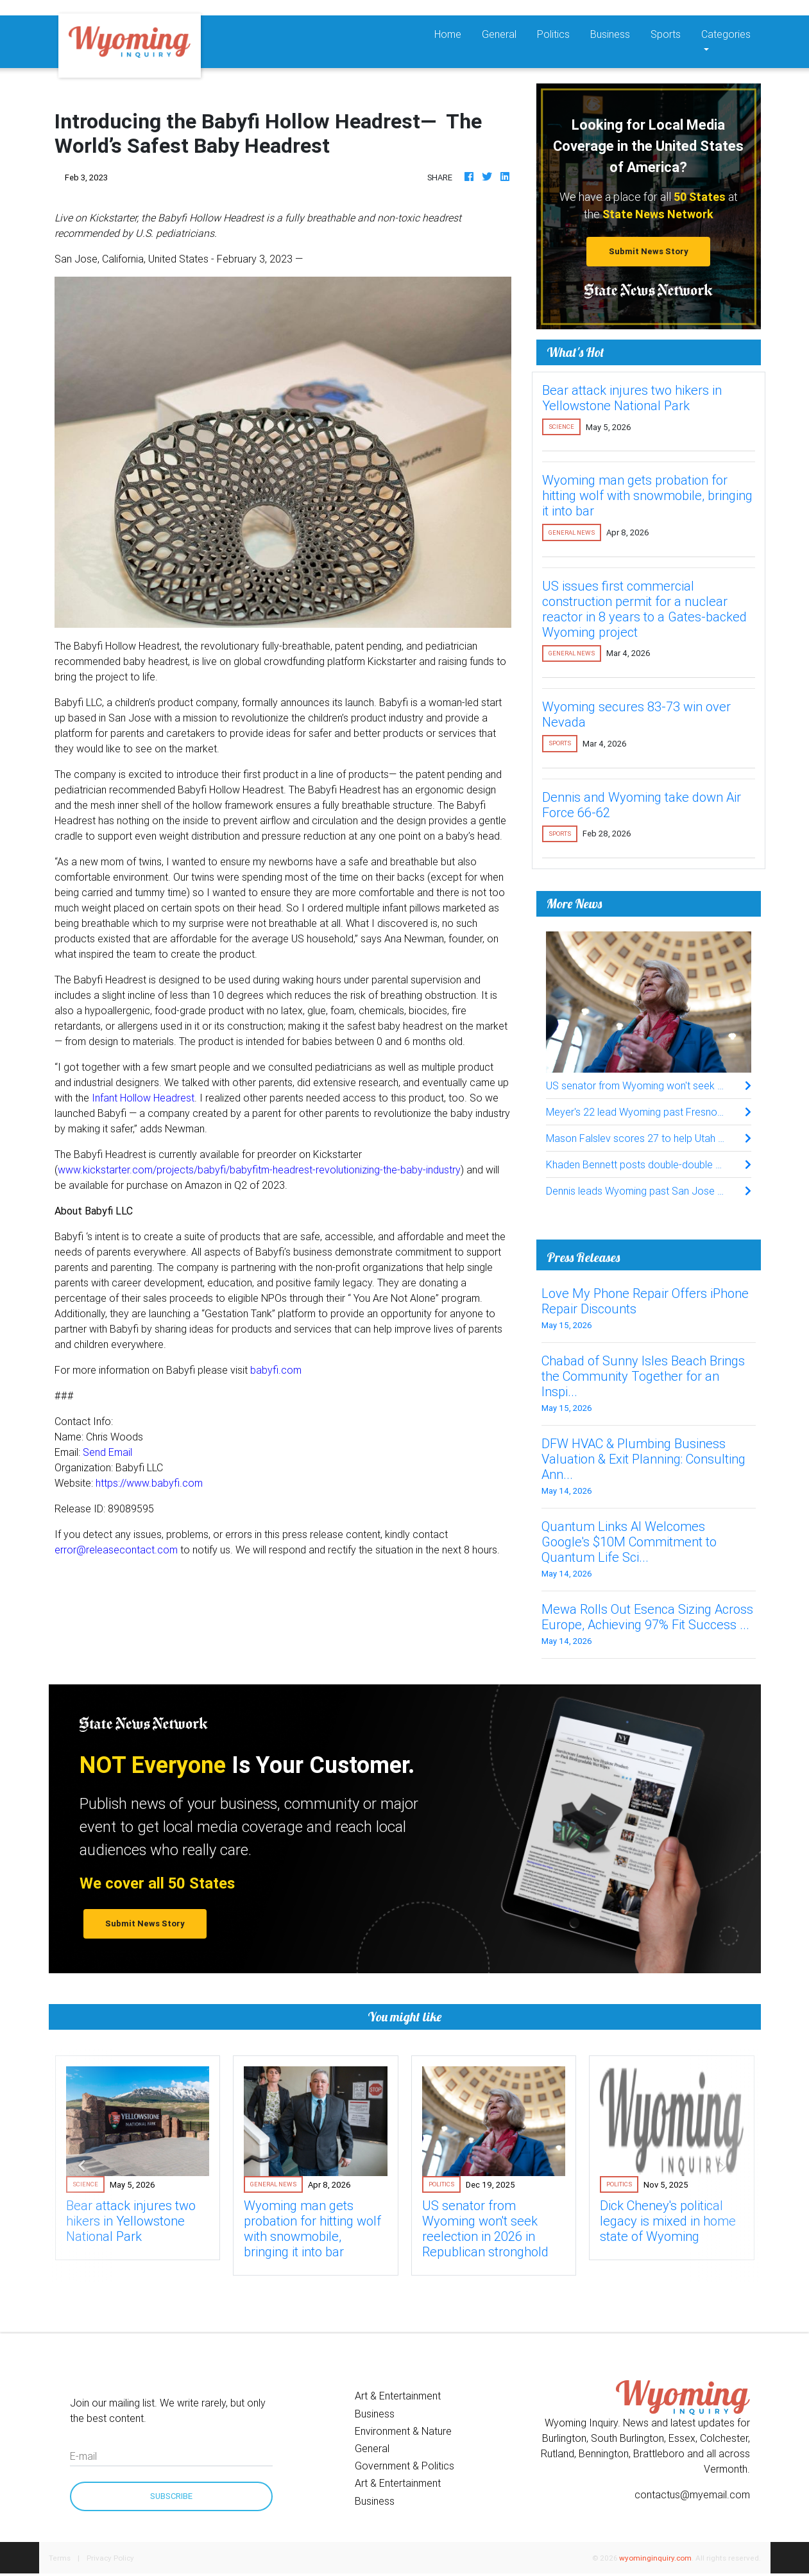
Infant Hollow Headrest (143, 1097)
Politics (553, 34)
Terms (60, 2558)
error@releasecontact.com (116, 1549)
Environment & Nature (403, 2431)
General (499, 34)
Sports (666, 34)
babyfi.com (276, 1369)
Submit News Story (648, 251)
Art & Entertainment (398, 2395)
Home (453, 33)
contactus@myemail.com (692, 2494)
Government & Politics (404, 2465)
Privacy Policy (110, 2558)
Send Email (107, 1452)
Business (610, 34)
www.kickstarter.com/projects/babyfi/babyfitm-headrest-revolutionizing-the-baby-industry (259, 1169)
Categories (726, 34)
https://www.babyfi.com (149, 1482)
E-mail (83, 2456)
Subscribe (171, 2496)
